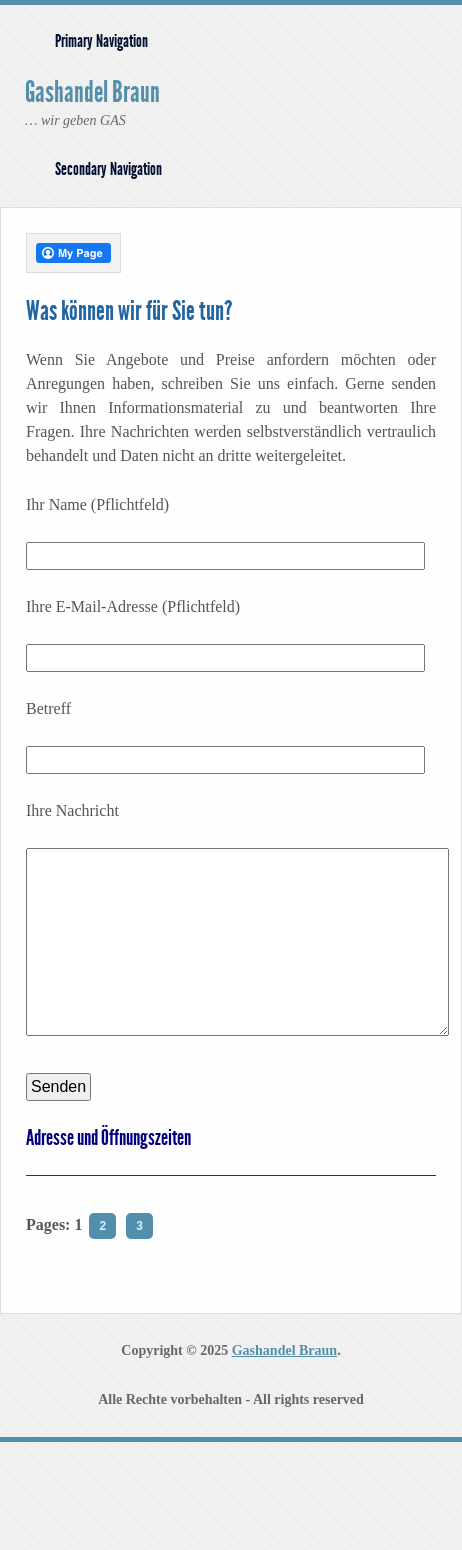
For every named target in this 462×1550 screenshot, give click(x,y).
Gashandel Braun (92, 92)
